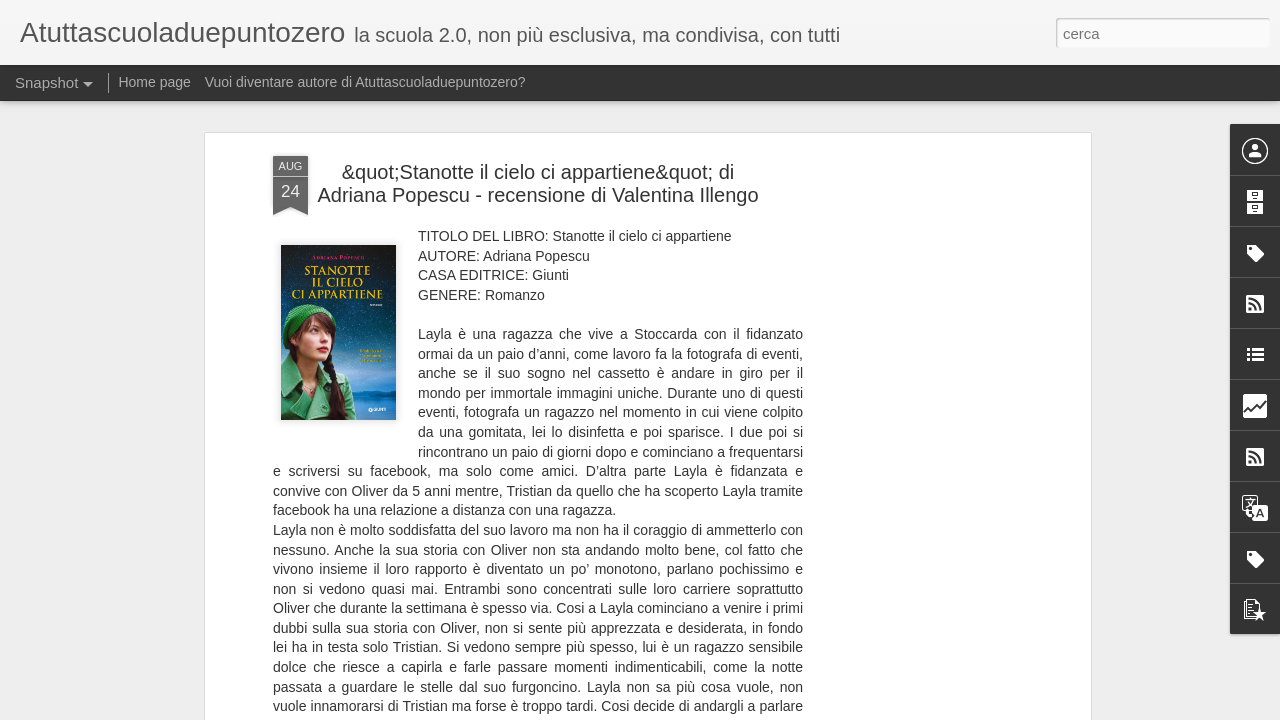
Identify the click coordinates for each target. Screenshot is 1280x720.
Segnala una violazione (903, 709)
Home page (154, 82)
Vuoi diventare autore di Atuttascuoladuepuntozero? (365, 82)
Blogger (821, 709)
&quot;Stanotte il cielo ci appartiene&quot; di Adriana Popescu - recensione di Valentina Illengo (537, 158)
